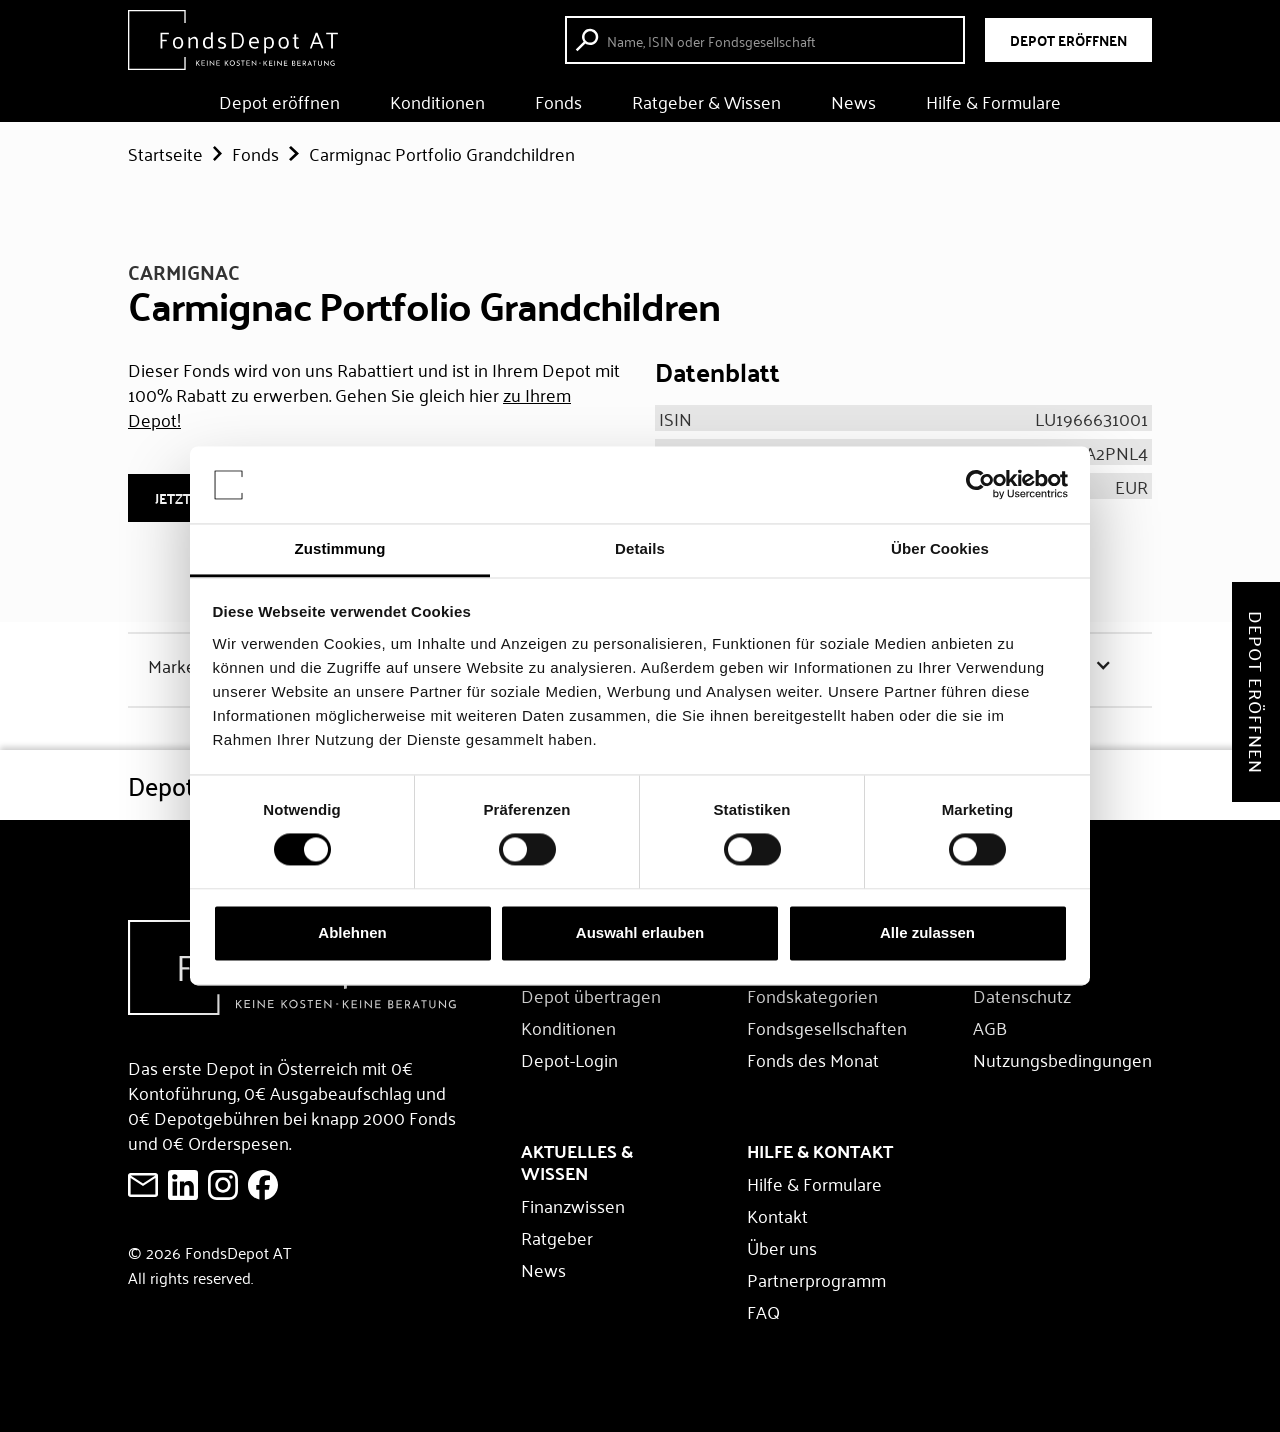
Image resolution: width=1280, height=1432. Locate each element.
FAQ (763, 1311)
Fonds (558, 101)
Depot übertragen (591, 995)
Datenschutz (1022, 995)
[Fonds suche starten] (767, 40)
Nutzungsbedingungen (1062, 1059)
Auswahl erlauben (640, 932)
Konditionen (437, 101)
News (853, 101)
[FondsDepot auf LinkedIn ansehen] (183, 1185)
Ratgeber (557, 1237)
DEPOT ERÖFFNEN (1068, 40)
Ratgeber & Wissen (706, 101)
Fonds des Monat (813, 1059)
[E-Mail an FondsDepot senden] (143, 1185)
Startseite (165, 153)
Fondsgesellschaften (827, 1027)
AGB (990, 1027)
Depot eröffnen (279, 101)
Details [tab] (640, 548)
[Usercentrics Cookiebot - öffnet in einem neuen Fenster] (980, 485)
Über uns (782, 1247)
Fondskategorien (812, 995)
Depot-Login (569, 1059)
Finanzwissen (573, 1205)
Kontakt (777, 1215)
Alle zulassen (927, 932)
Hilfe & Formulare (993, 101)
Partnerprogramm (816, 1279)
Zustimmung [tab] (340, 548)
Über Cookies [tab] (940, 548)
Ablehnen (352, 932)
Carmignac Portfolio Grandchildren (442, 153)
